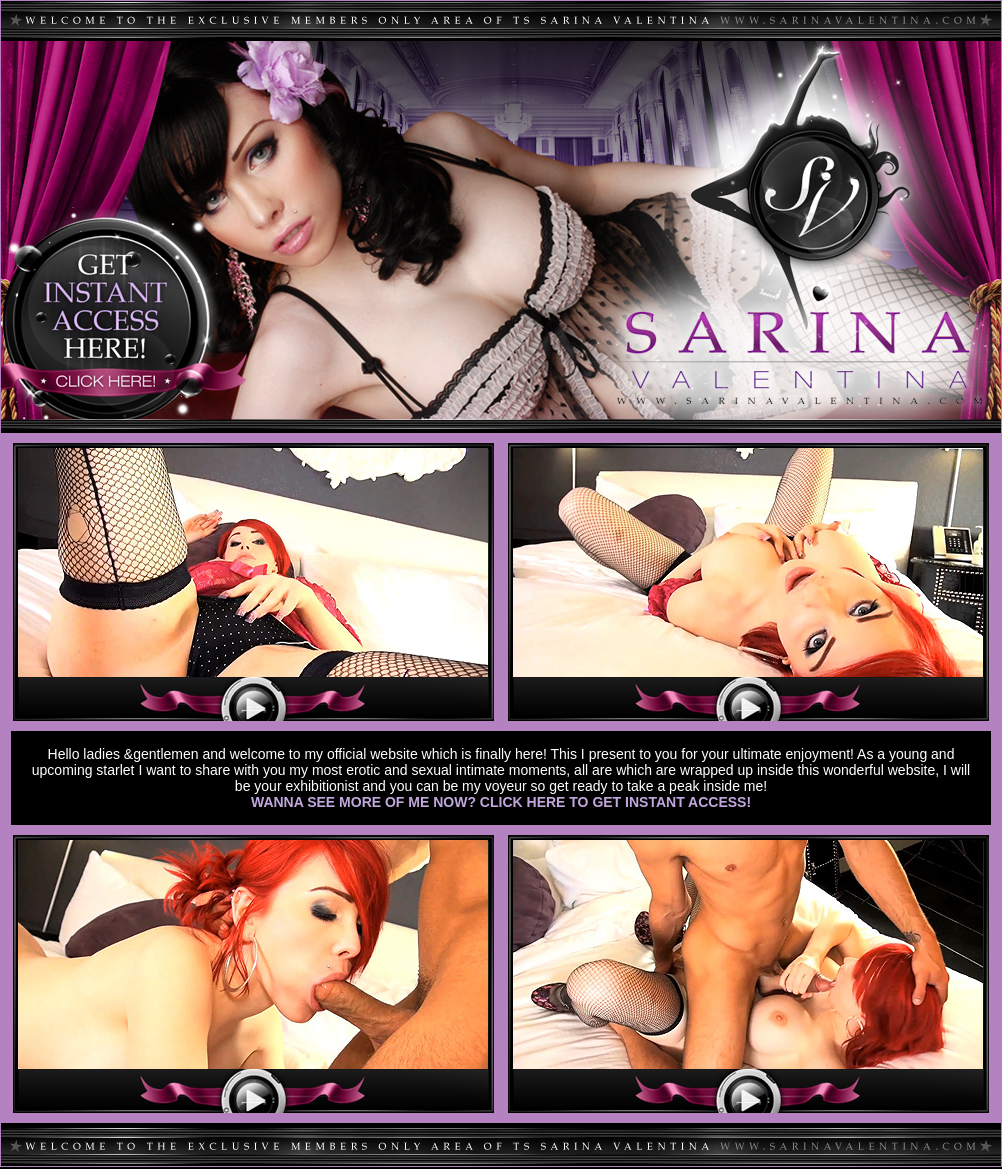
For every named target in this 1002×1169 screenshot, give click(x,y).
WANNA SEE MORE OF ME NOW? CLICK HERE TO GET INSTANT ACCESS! (501, 802)
